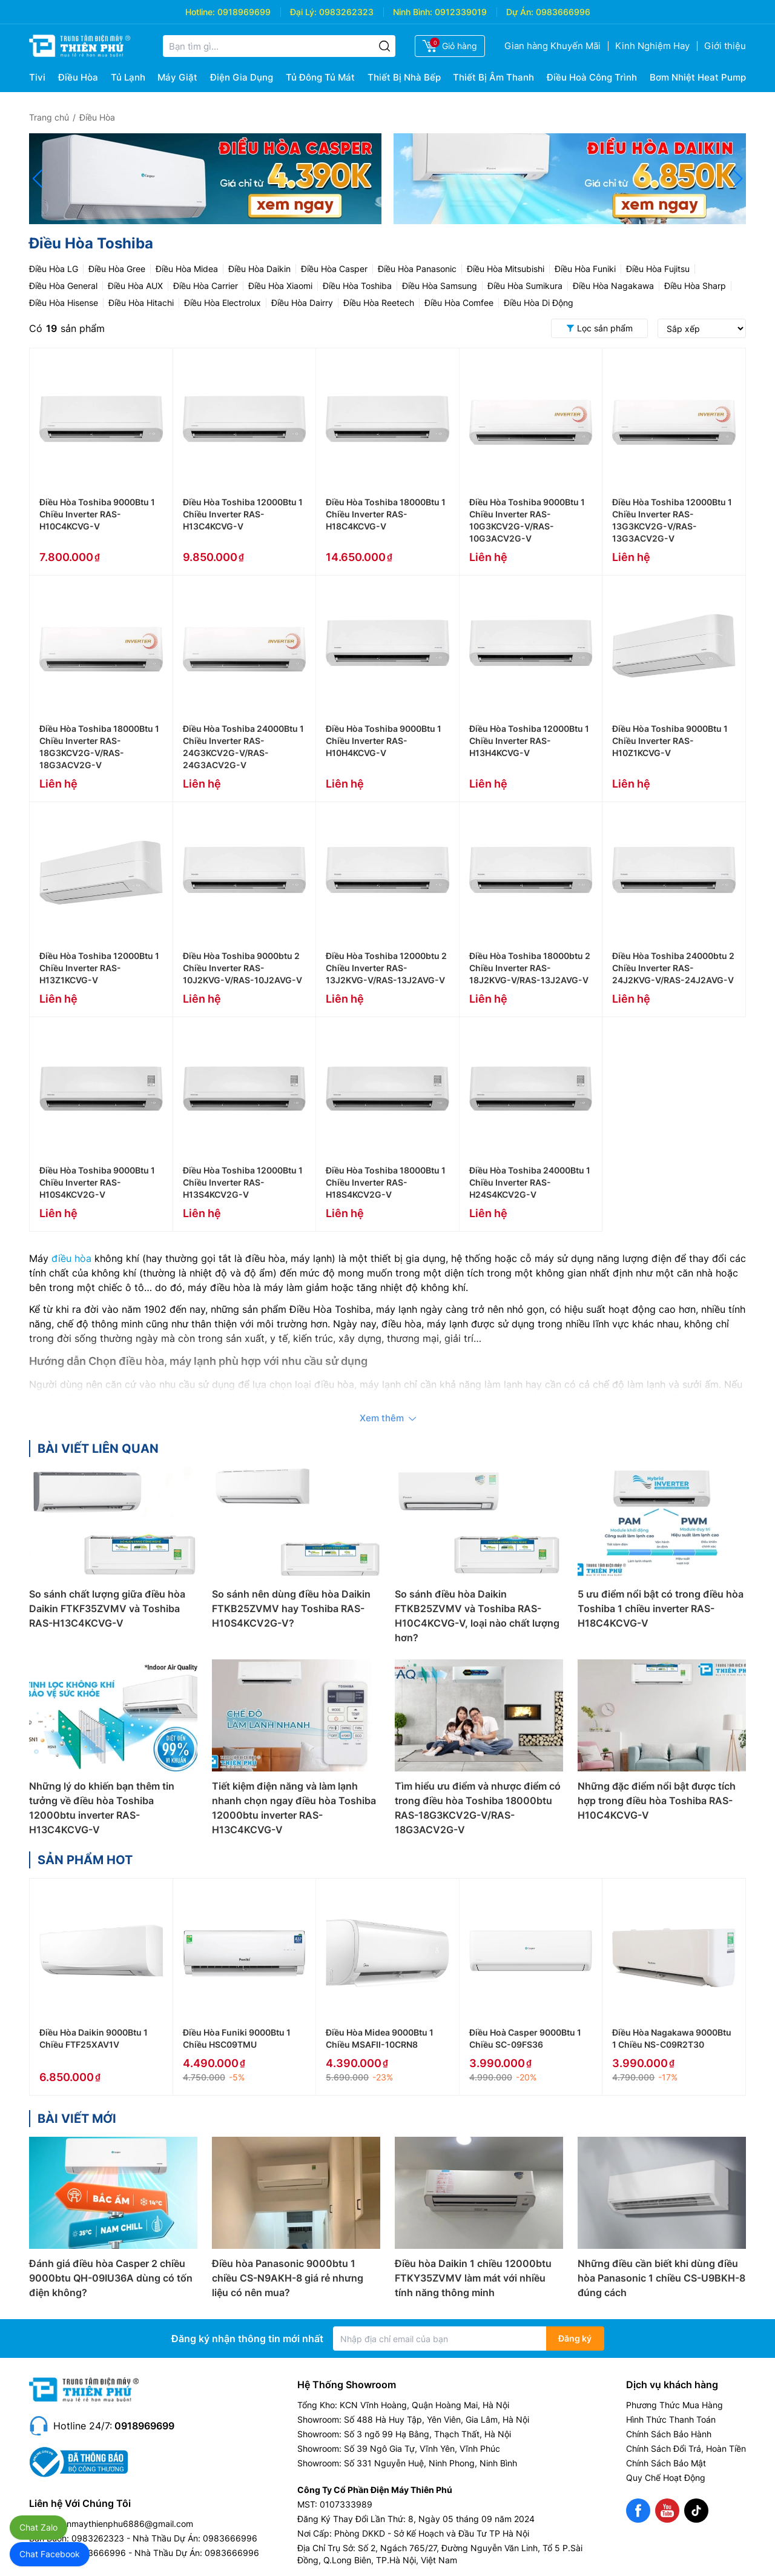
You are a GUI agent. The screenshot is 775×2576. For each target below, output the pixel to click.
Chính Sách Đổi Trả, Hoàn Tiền (686, 2448)
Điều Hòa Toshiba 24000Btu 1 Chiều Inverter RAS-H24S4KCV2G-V (529, 1182)
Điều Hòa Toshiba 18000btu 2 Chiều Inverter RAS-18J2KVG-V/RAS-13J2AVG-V (529, 968)
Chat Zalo (38, 2527)
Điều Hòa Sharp (695, 286)
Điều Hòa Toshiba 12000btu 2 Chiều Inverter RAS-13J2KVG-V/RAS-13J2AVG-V (386, 968)
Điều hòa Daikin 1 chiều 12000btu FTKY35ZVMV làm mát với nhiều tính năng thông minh (473, 2278)
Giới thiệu (725, 45)
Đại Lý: (303, 12)
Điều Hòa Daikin (259, 269)
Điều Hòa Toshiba (357, 286)
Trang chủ (49, 117)
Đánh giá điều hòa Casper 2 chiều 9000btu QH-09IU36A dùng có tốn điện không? (111, 2278)
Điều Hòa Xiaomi (280, 286)
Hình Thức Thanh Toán (671, 2419)
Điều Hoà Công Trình (592, 77)
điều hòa (71, 1258)
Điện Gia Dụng (241, 77)
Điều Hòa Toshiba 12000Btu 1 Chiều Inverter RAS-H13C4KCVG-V (243, 514)
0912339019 (461, 12)
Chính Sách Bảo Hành (668, 2434)
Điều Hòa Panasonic (417, 269)
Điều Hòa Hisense (63, 302)
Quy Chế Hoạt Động (665, 2477)
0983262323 (346, 12)
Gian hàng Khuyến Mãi (552, 45)
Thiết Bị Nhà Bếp (404, 77)
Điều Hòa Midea (187, 269)
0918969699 (244, 12)
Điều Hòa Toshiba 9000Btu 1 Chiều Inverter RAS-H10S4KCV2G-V (97, 1182)
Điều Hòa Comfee (458, 302)
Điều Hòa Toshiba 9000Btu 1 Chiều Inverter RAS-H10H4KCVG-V (383, 740)
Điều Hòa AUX (135, 286)
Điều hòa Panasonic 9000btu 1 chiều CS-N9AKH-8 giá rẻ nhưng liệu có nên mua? (287, 2278)
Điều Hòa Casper (334, 269)
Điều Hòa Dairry (302, 302)
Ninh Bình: (412, 12)
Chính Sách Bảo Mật (666, 2463)
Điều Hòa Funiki (585, 269)
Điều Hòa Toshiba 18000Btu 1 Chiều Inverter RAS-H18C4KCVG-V (386, 514)
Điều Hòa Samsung (439, 286)
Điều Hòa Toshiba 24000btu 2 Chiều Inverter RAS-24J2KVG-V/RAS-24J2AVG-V (673, 968)
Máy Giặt (177, 77)
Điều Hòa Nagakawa (613, 286)
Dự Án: (519, 12)
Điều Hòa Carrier (205, 286)
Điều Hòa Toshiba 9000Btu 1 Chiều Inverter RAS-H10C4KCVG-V (97, 514)
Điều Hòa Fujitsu (658, 269)
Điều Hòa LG (53, 269)
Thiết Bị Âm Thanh (493, 77)
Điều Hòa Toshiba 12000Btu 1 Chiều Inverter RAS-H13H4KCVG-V (529, 740)
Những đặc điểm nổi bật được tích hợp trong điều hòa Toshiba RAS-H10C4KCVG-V (657, 1800)
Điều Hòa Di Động (538, 302)
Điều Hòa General (63, 286)
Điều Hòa (78, 77)
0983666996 (563, 12)
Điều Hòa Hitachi (141, 302)
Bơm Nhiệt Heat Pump (698, 77)
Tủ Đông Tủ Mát (320, 77)
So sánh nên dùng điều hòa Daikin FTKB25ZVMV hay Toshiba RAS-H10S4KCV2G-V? (291, 1608)
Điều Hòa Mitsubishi (505, 269)
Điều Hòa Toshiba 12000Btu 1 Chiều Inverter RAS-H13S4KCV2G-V (243, 1182)
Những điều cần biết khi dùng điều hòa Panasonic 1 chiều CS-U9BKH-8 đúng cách (661, 2278)
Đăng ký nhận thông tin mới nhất (247, 2338)
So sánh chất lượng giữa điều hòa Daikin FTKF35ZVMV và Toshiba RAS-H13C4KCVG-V (107, 1608)
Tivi (37, 77)
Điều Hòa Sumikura (524, 286)
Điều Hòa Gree (116, 269)
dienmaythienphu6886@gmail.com (123, 2523)
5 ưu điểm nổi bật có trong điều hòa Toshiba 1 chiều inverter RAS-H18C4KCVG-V (661, 1608)
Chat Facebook (49, 2554)
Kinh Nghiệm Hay (652, 45)
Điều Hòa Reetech (378, 302)
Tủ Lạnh (128, 77)
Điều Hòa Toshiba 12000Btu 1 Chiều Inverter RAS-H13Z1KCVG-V (99, 968)
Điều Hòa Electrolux (222, 302)
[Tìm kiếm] (384, 46)
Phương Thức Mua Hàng (674, 2405)
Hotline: (200, 12)
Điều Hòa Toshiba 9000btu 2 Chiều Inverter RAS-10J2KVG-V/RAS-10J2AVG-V (242, 968)
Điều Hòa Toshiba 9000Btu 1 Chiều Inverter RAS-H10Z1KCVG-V (670, 740)
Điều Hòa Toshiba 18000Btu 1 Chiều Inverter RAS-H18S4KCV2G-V (386, 1182)
